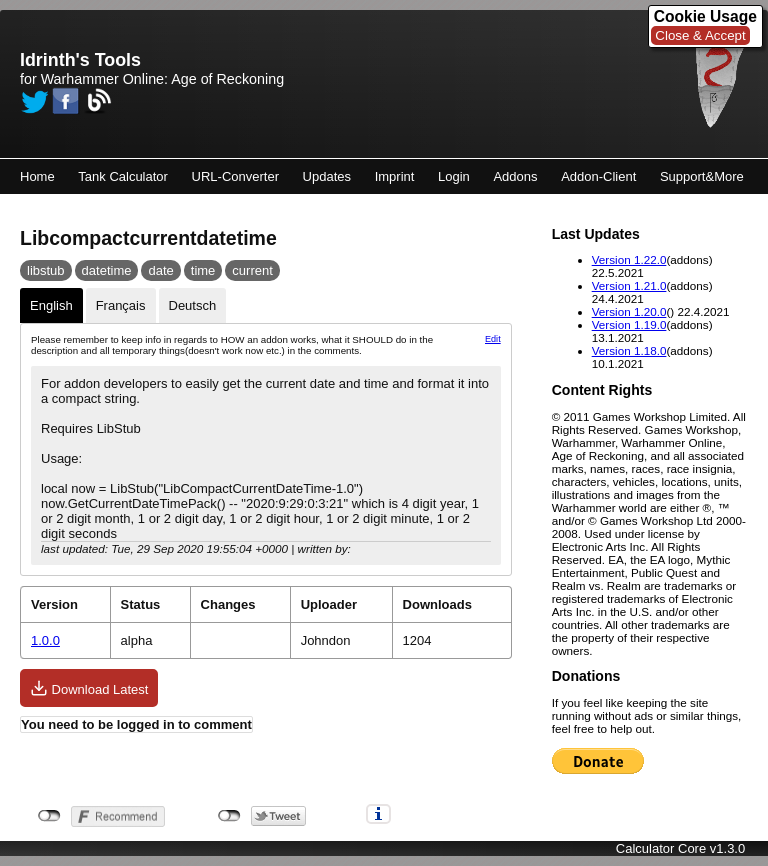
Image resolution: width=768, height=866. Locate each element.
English (51, 305)
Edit (493, 339)
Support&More (702, 176)
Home (37, 176)
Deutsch (193, 305)
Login (454, 176)
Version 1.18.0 (629, 350)
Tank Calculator (123, 176)
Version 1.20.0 (629, 311)
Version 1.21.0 (629, 285)
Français (121, 305)
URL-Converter (235, 176)
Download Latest (89, 688)
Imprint (395, 176)
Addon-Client (598, 176)
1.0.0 (45, 640)
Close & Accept (700, 35)
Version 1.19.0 (629, 324)
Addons (515, 176)
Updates (327, 176)
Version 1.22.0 (629, 259)
